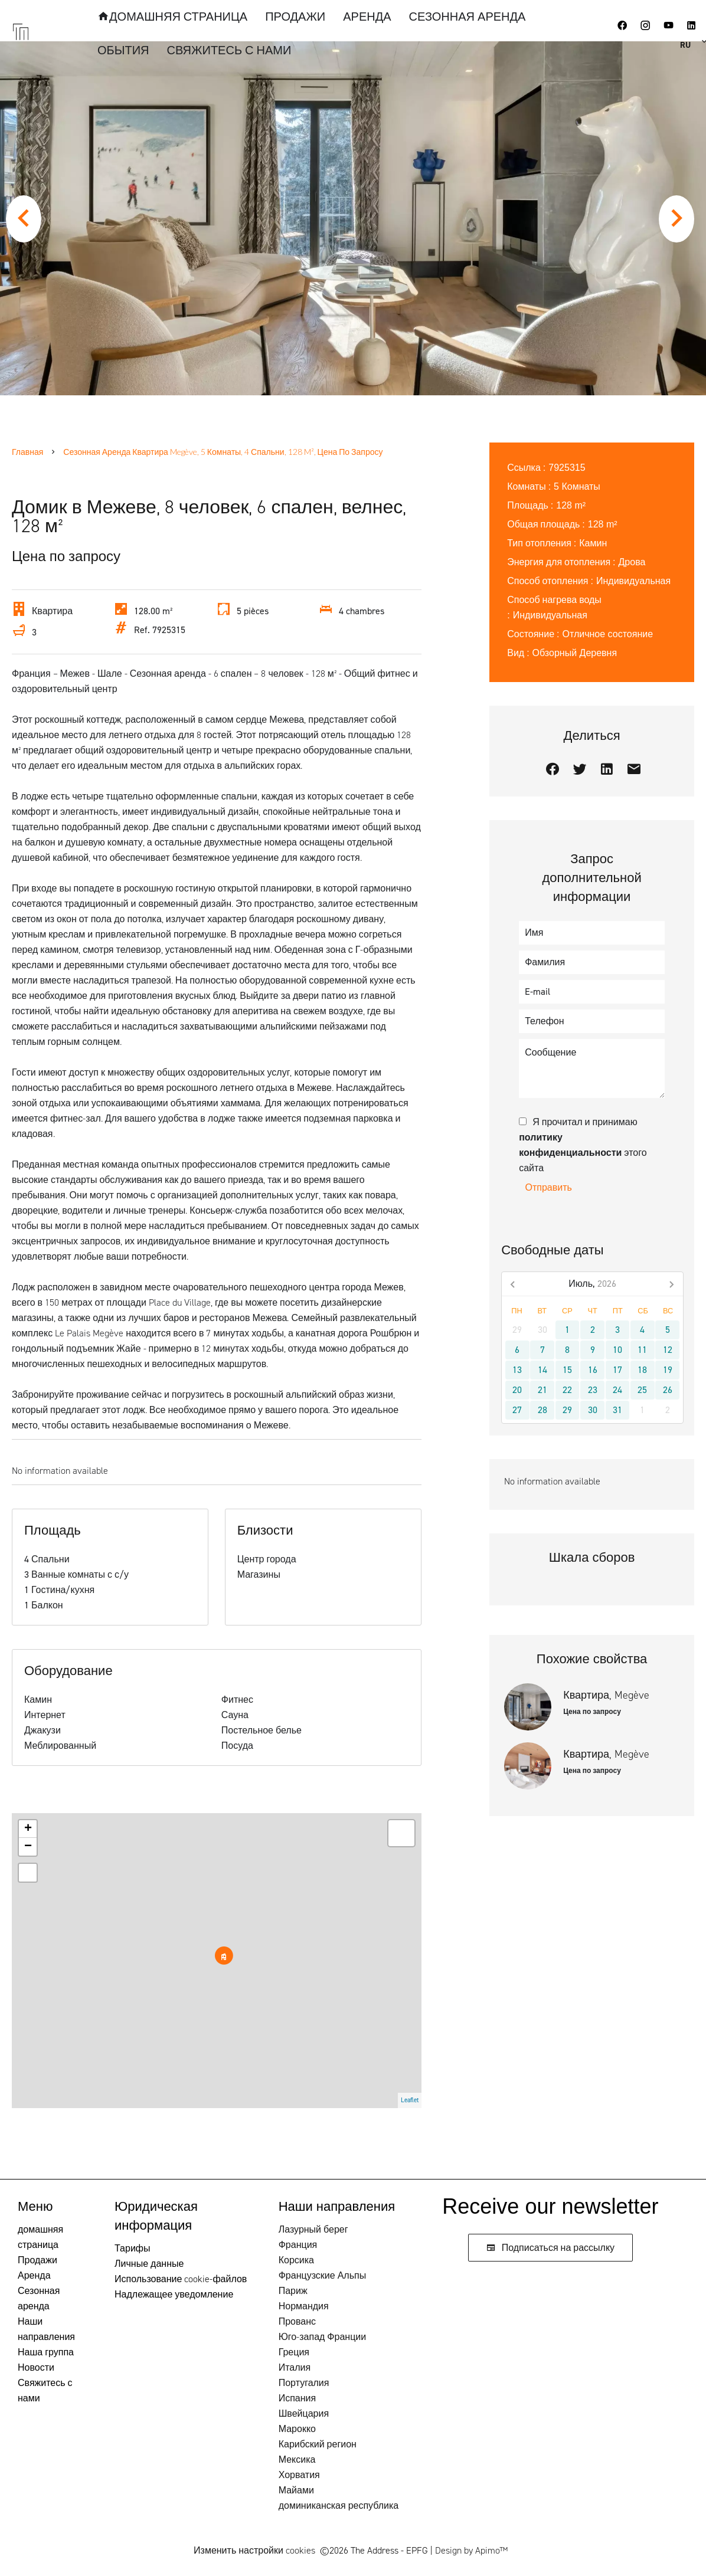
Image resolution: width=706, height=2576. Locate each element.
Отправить (548, 1187)
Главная (27, 452)
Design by (471, 2550)
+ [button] (28, 1829)
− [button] (28, 1847)
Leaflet (410, 2100)
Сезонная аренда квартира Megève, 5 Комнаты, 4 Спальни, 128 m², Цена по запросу (223, 452)
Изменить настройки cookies (254, 2550)
